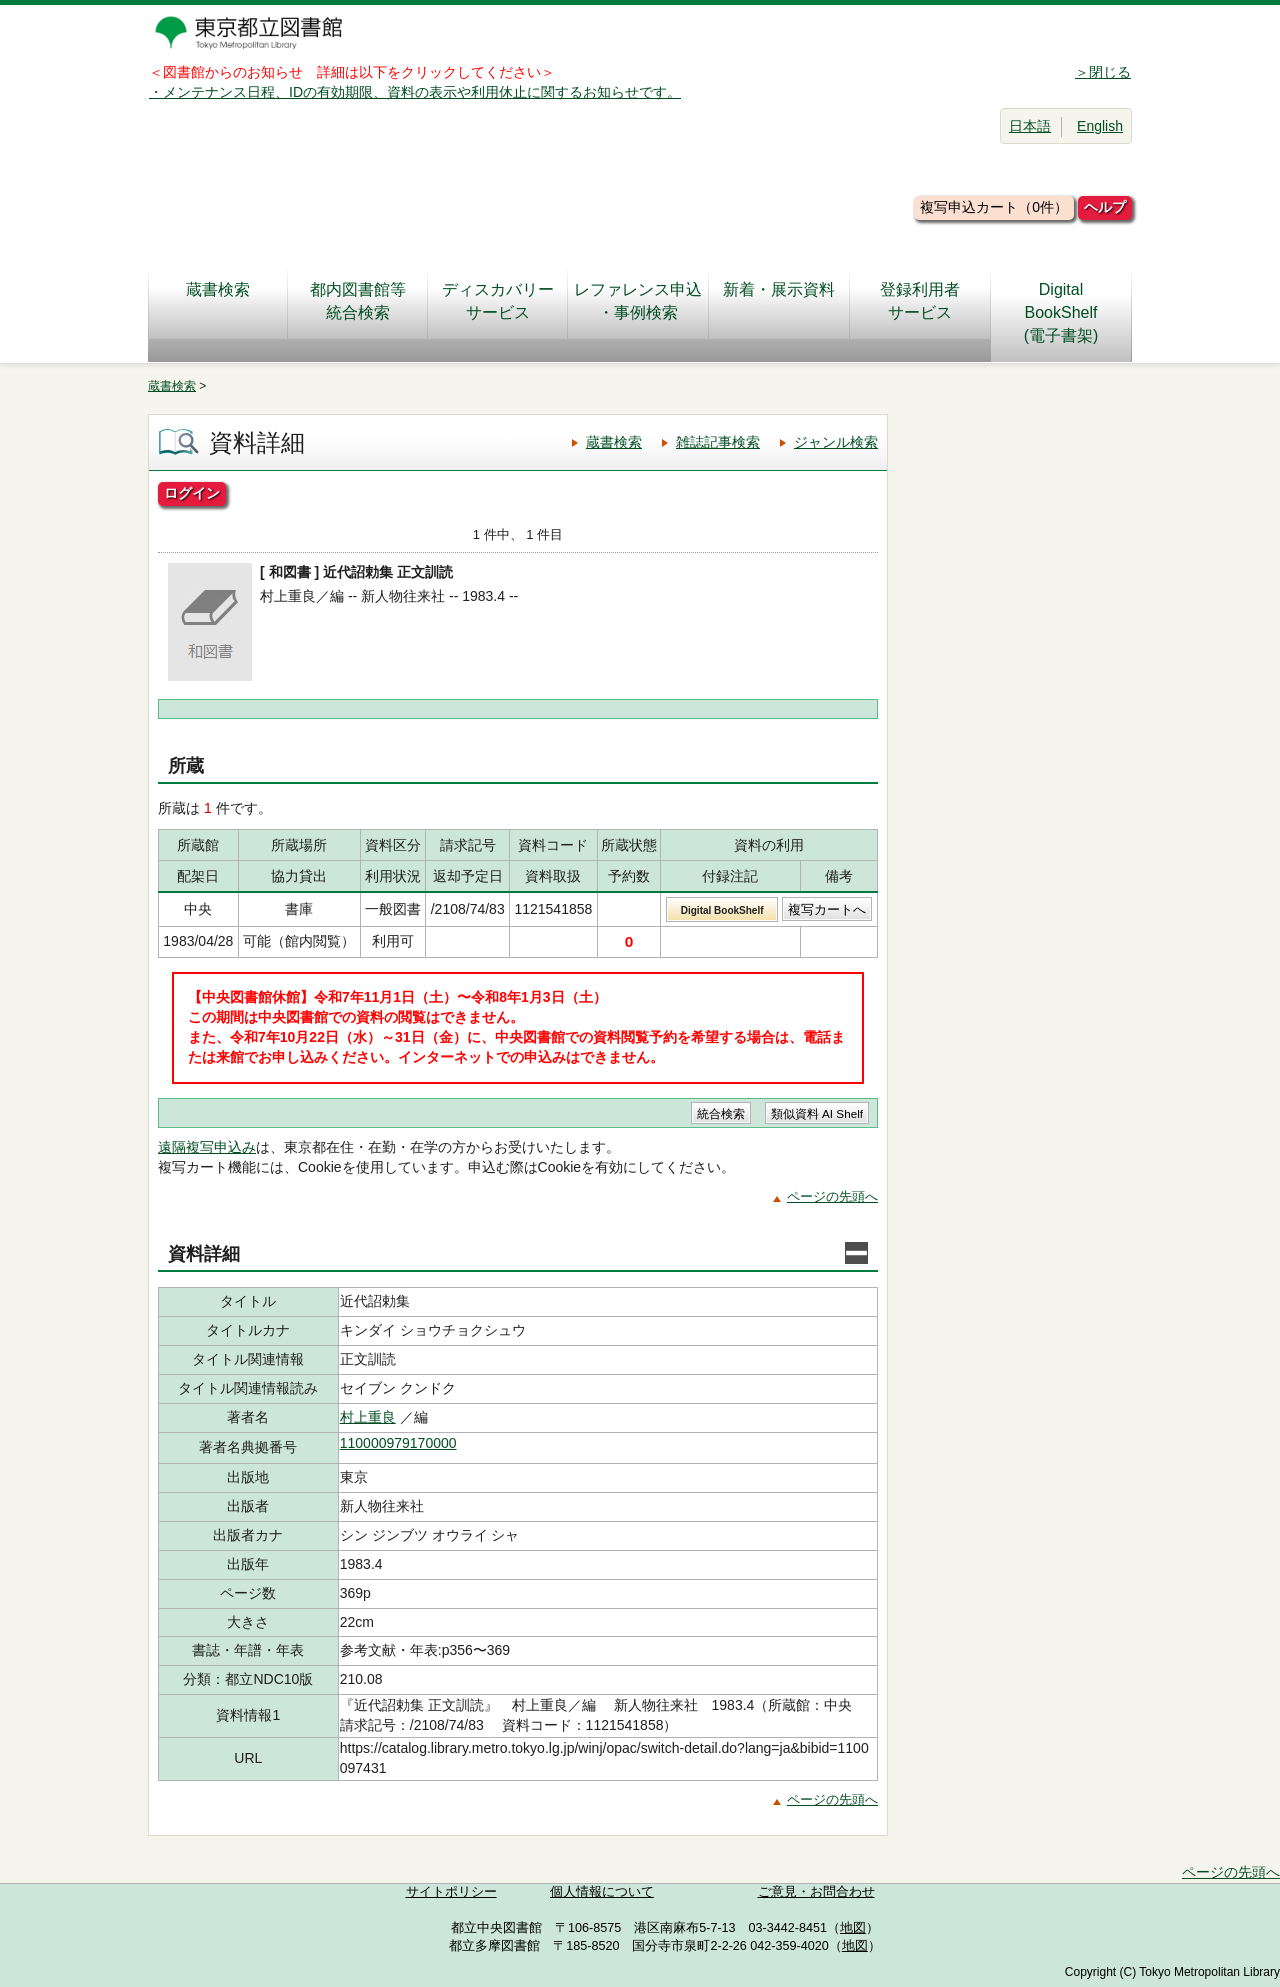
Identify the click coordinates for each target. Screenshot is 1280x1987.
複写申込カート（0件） (994, 207)
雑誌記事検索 (718, 442)
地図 (853, 1928)
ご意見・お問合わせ (816, 1892)
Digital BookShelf (722, 910)
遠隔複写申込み (207, 1147)
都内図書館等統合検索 (358, 301)
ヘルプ (1105, 207)
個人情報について (602, 1892)
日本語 (1030, 126)
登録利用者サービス (920, 301)
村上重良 (368, 1417)
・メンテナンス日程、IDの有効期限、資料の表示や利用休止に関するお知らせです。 (415, 92)
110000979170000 (398, 1443)
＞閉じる (1103, 72)
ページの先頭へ (832, 1196)
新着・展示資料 (779, 301)
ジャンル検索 (836, 442)
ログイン (192, 493)
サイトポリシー (451, 1892)
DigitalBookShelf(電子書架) (1061, 312)
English (1100, 126)
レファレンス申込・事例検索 (638, 301)
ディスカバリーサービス (498, 301)
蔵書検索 (218, 301)
